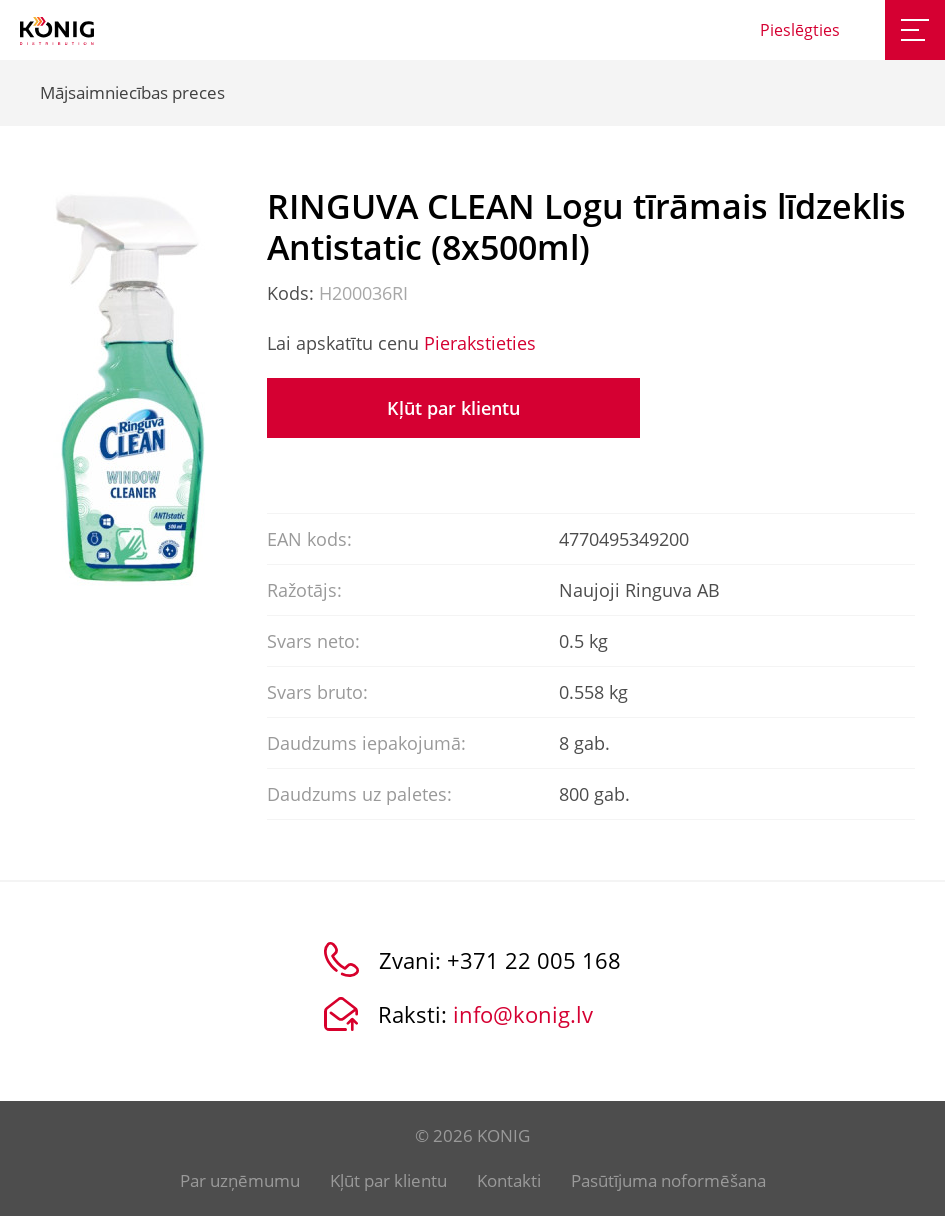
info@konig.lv (523, 1014)
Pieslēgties (800, 30)
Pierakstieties (480, 343)
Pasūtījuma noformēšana (668, 1180)
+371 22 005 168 (534, 960)
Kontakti (509, 1180)
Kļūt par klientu (453, 408)
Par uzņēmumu (240, 1180)
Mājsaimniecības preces (132, 92)
